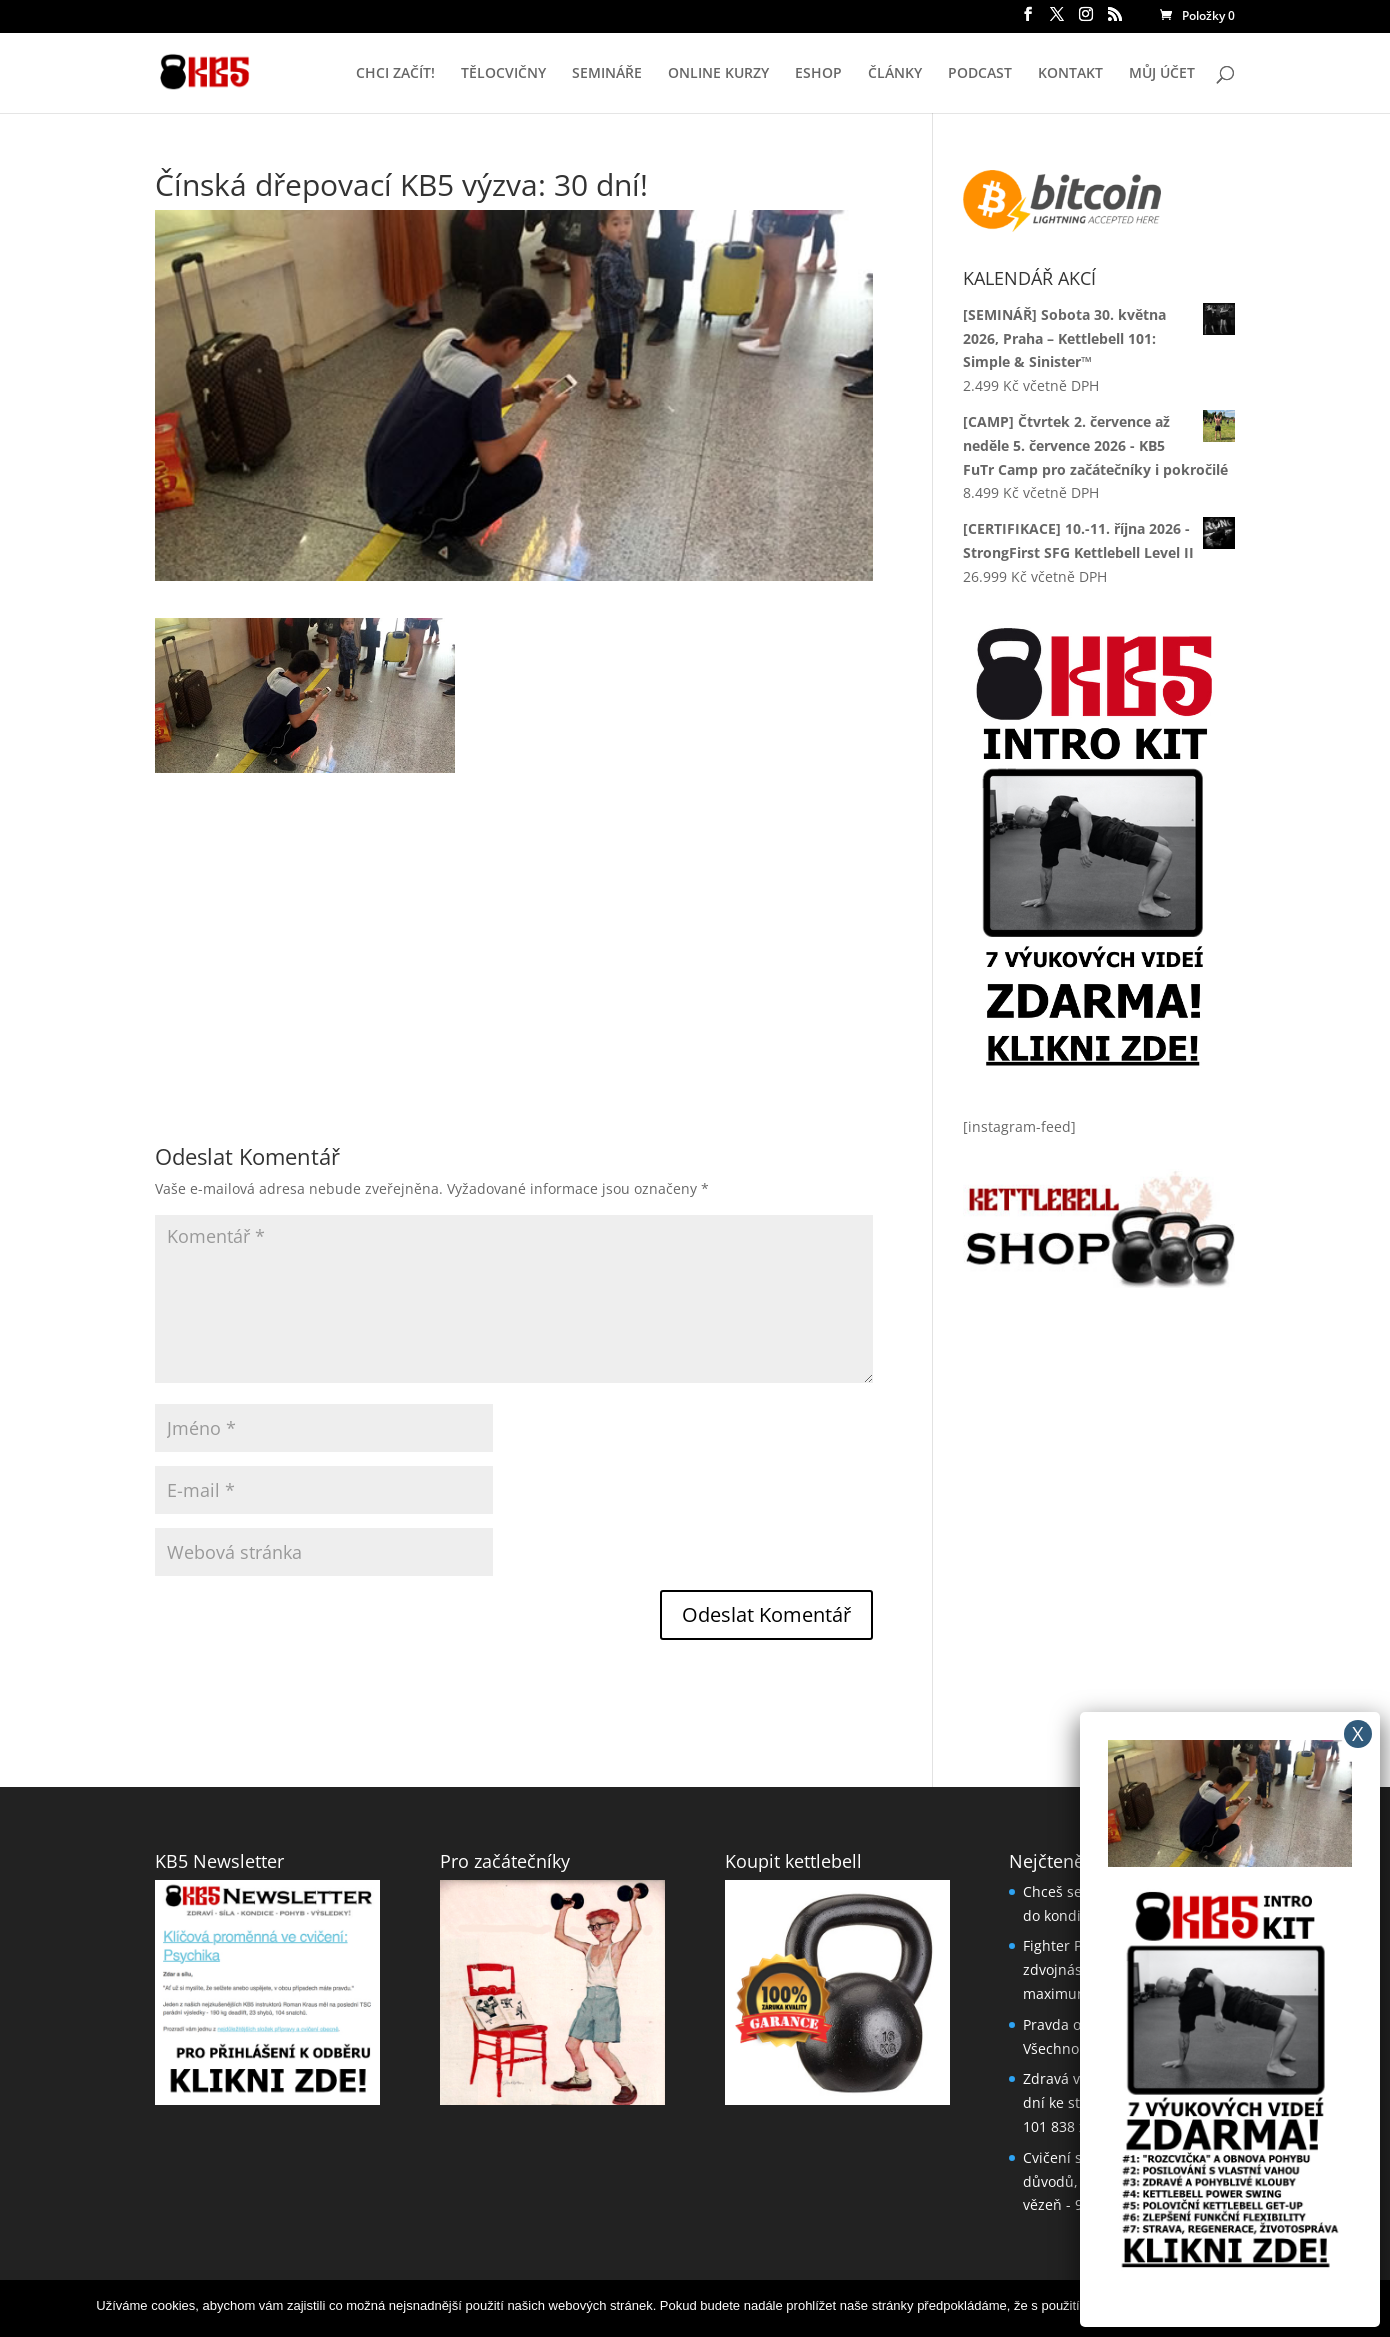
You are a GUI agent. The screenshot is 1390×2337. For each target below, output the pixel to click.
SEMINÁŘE (607, 74)
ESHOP (818, 74)
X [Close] (1358, 1733)
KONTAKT (1070, 74)
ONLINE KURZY (718, 74)
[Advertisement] (514, 913)
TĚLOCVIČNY (503, 74)
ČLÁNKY (895, 74)
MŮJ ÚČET (1162, 74)
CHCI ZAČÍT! (395, 74)
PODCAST (980, 74)
